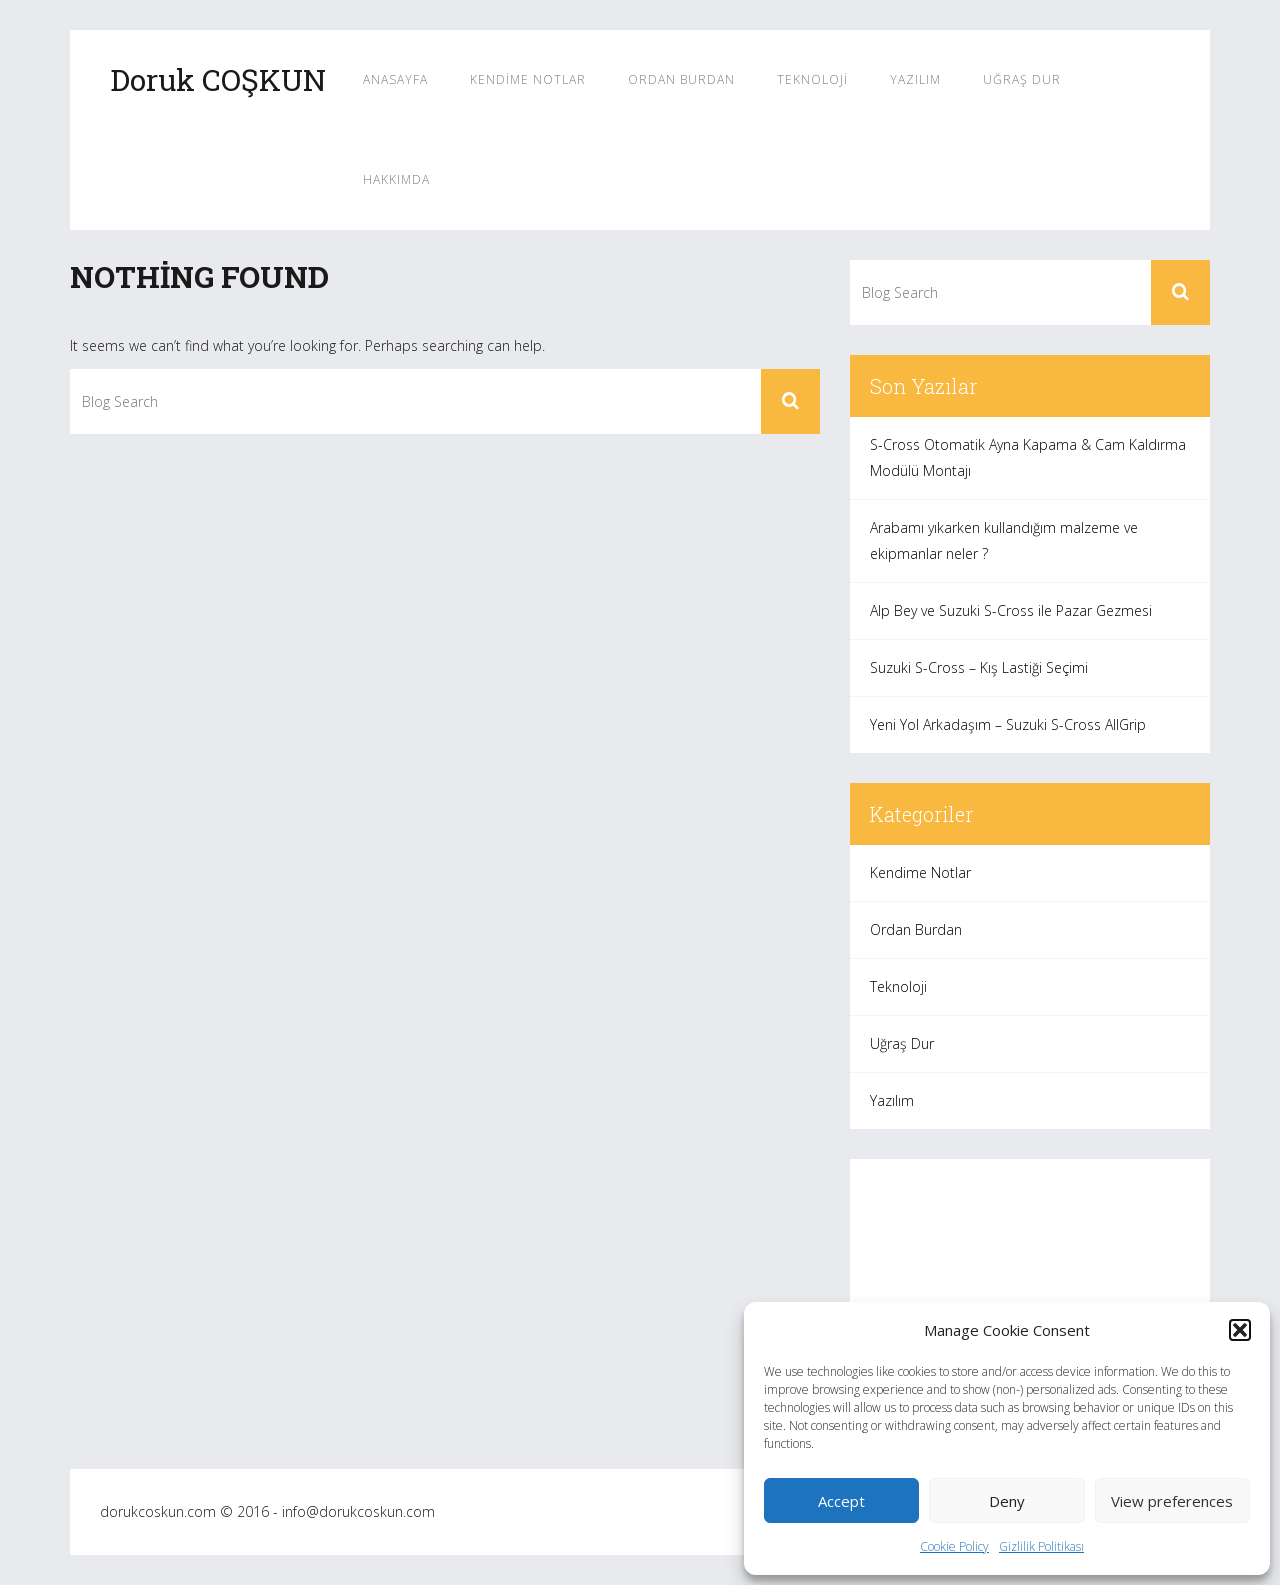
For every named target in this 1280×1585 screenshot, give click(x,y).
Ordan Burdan (681, 79)
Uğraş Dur (1022, 79)
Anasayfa (395, 79)
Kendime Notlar (528, 79)
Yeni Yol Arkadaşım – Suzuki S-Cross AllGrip (1008, 724)
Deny (1007, 1501)
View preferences (1172, 1501)
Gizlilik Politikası (1041, 1546)
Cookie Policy (954, 1546)
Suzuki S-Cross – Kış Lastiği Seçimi (979, 667)
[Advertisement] (1030, 1299)
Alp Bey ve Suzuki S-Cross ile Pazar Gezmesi (1011, 610)
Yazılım (915, 79)
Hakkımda (396, 179)
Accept (841, 1501)
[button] (1240, 1330)
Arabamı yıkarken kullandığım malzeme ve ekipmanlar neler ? (1004, 540)
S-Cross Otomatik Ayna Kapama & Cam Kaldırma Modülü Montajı (1028, 457)
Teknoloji (812, 79)
